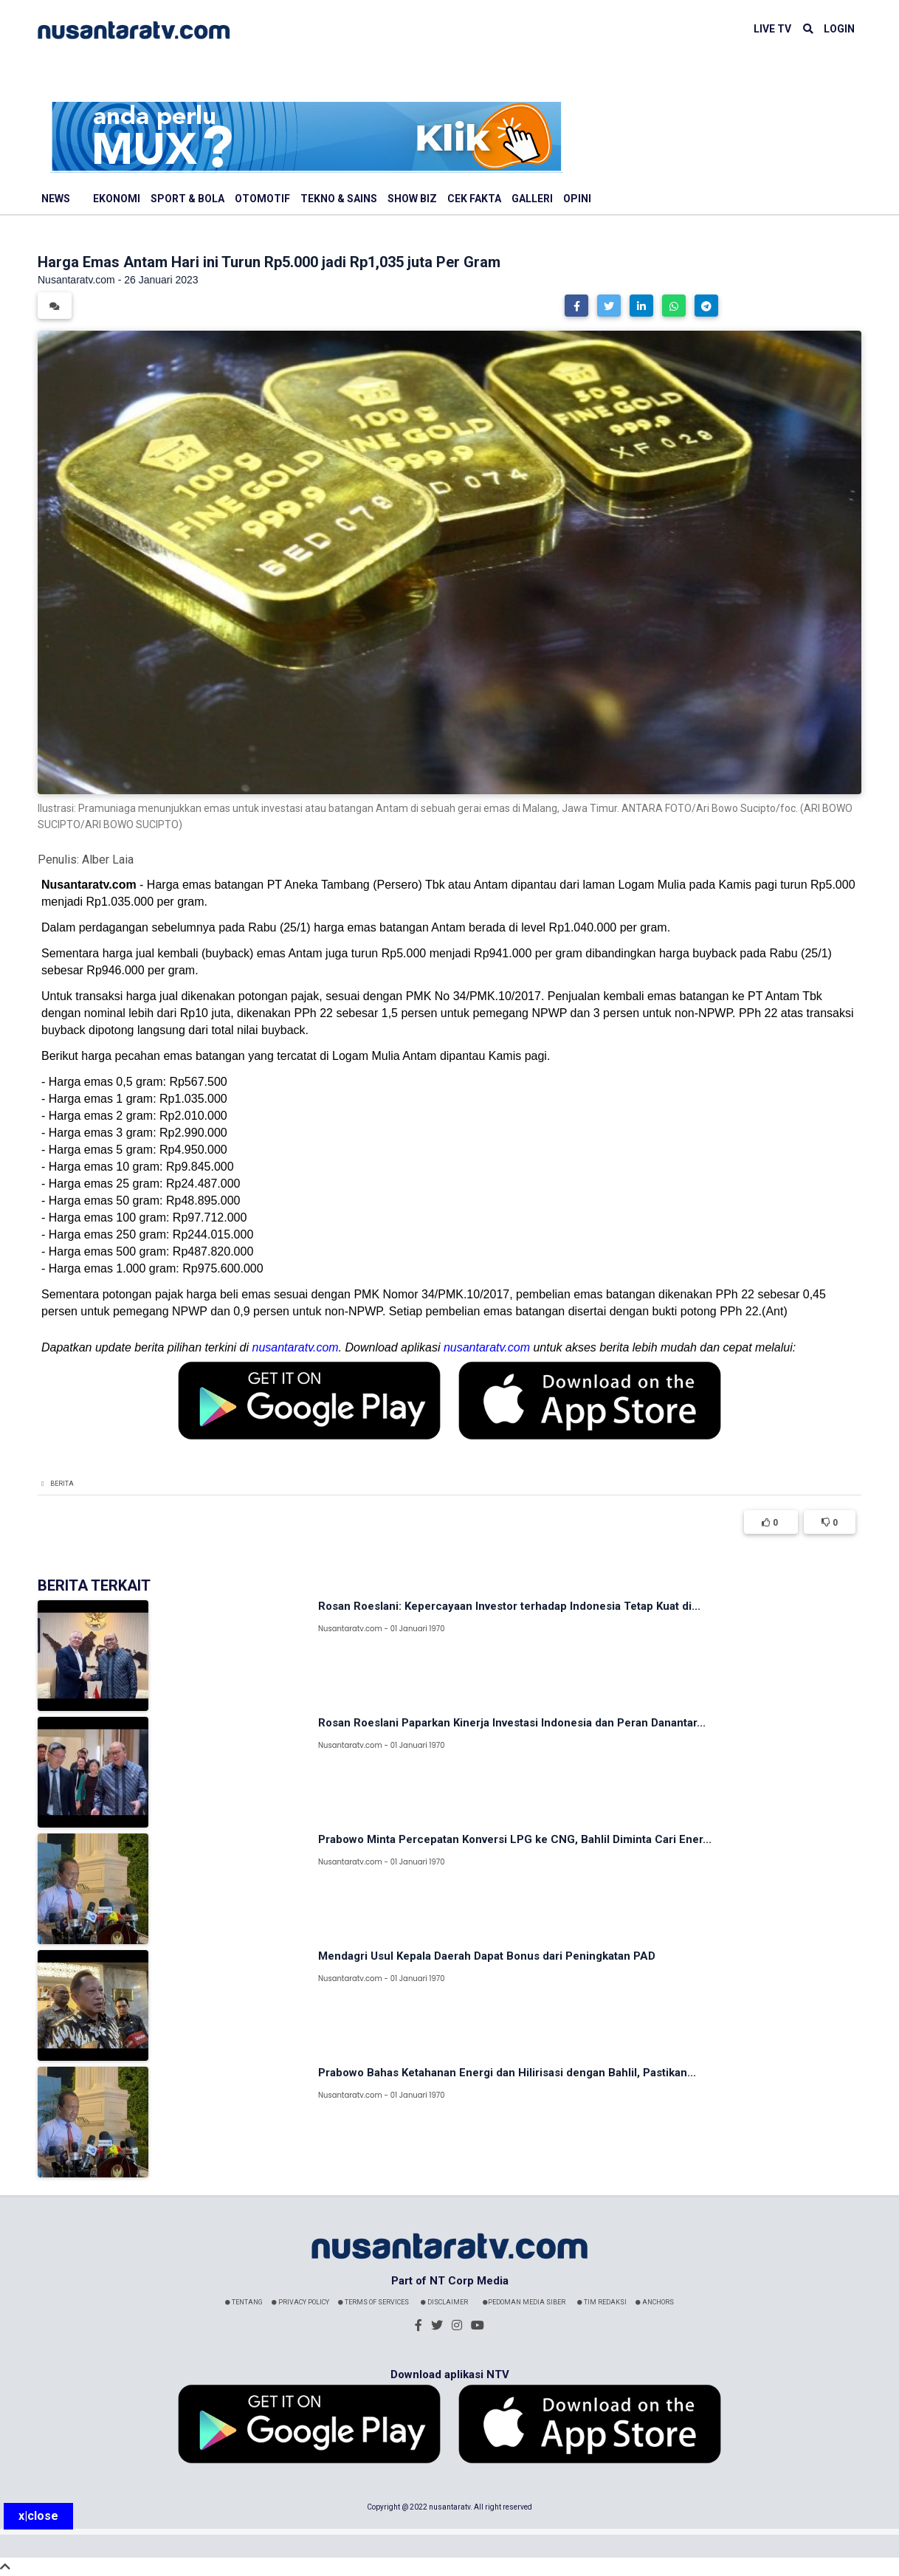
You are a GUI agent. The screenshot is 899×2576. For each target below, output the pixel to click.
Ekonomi (116, 198)
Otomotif (262, 198)
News (55, 198)
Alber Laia (108, 860)
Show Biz (412, 198)
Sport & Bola (187, 198)
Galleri (532, 198)
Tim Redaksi (602, 2302)
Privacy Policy (300, 2302)
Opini (577, 198)
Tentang (244, 2302)
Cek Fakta (474, 198)
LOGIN (839, 29)
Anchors (655, 2302)
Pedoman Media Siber (524, 2302)
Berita (62, 1483)
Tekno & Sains (338, 198)
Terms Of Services (373, 2302)
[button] (576, 306)
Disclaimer (444, 2302)
